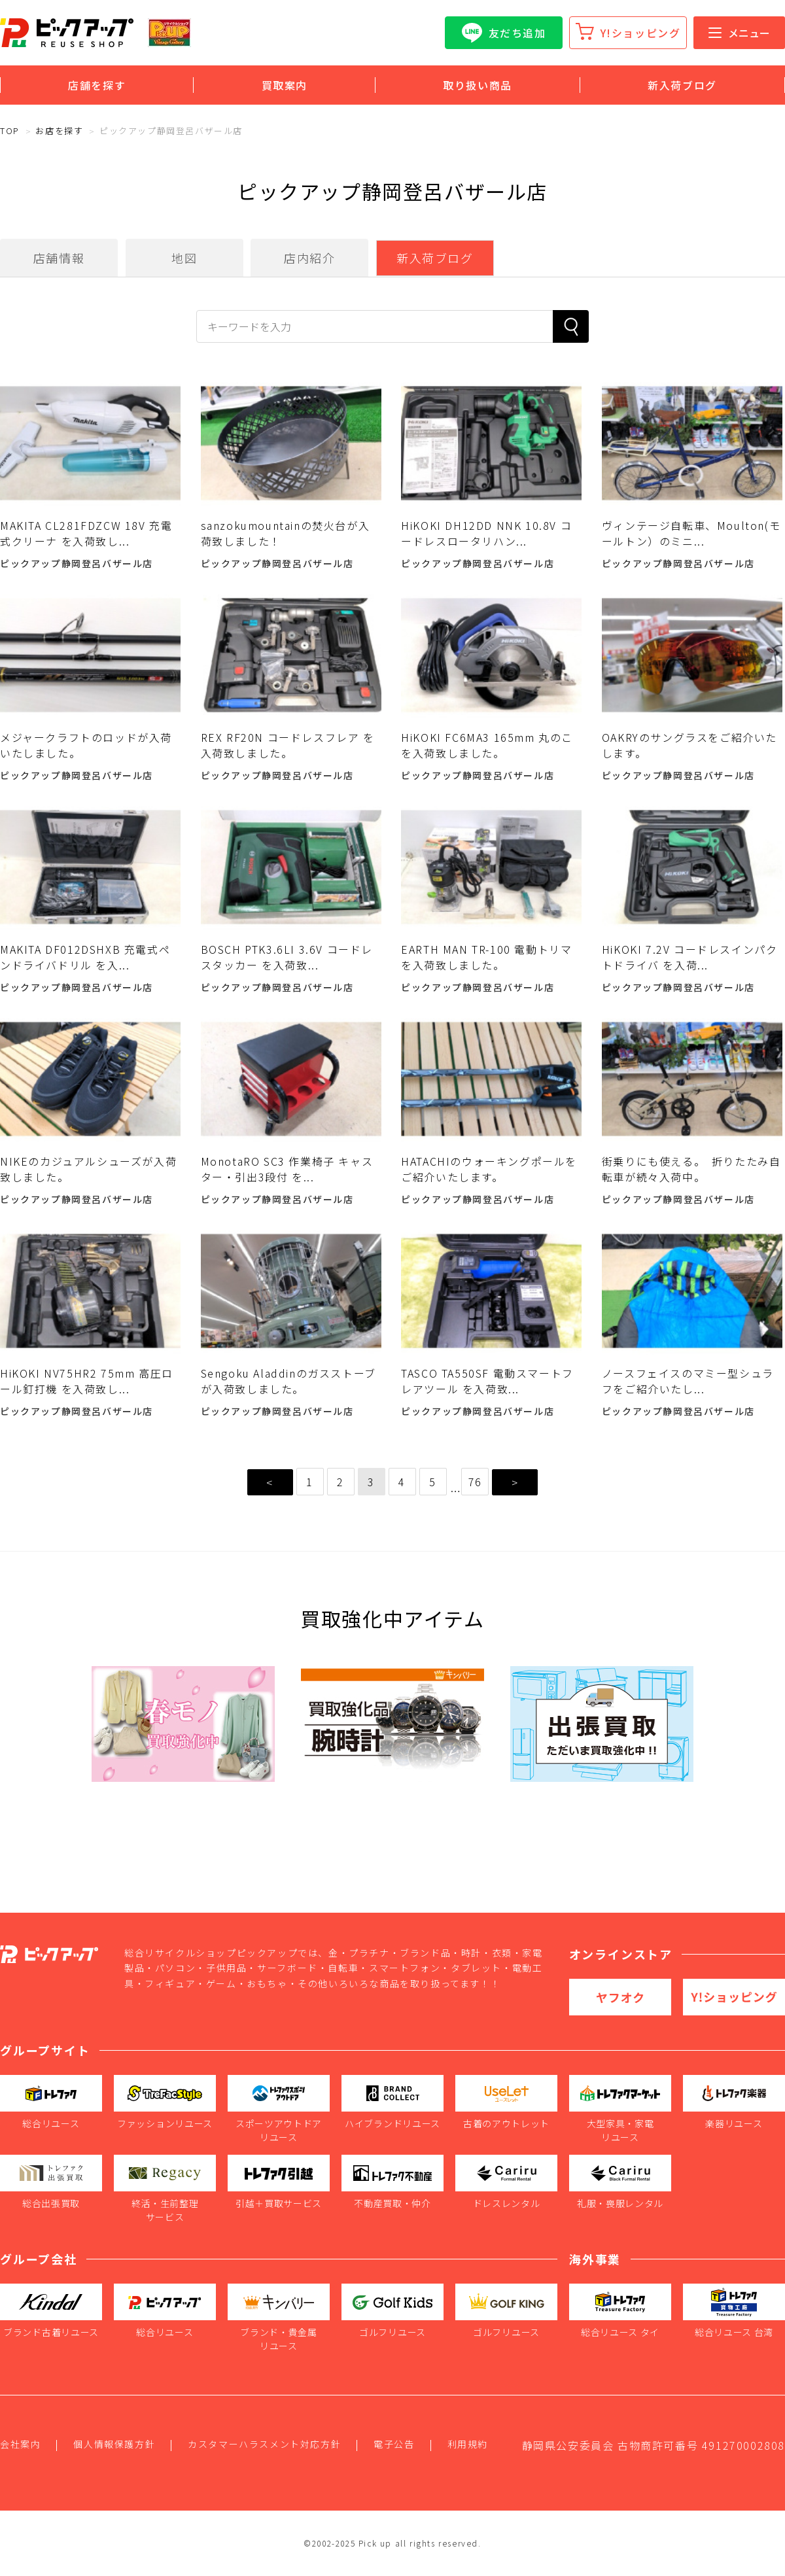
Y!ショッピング (641, 33)
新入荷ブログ (682, 85)
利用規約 (467, 2443)
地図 (184, 257)
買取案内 (284, 85)
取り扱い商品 (477, 85)
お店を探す (59, 130)
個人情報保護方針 (114, 2443)
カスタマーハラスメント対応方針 (264, 2443)
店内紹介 (309, 257)
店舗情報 (58, 257)
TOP (10, 130)
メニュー (739, 33)
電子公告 (394, 2443)
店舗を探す (97, 85)
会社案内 (20, 2443)
